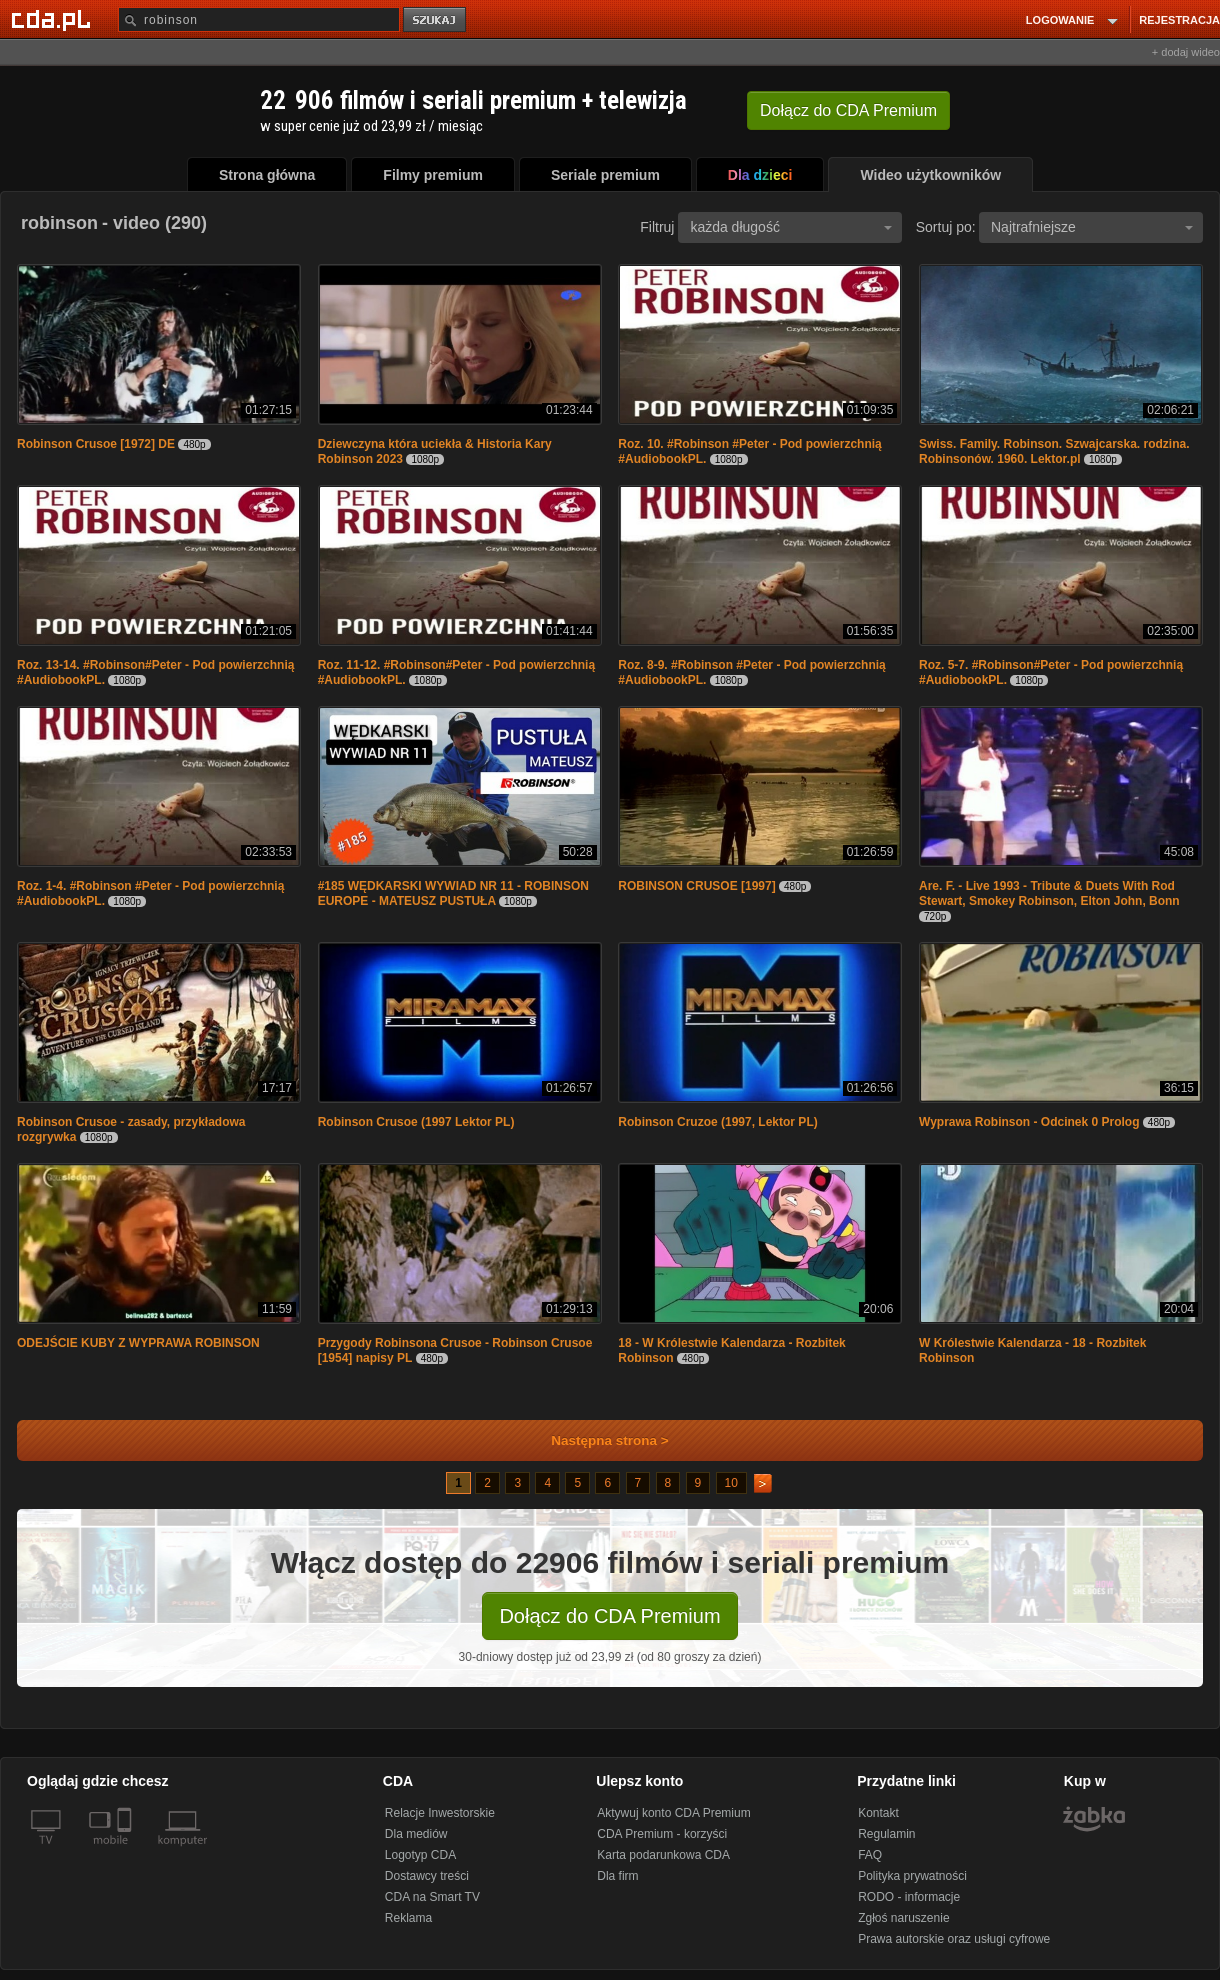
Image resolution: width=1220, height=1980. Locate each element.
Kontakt (878, 1813)
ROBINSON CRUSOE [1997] (696, 886)
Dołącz (848, 110)
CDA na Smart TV (432, 1897)
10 (731, 1483)
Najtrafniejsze (1092, 227)
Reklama (408, 1918)
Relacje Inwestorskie (440, 1813)
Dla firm (617, 1876)
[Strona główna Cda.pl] (54, 19)
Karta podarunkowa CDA (663, 1855)
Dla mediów (416, 1834)
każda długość (791, 227)
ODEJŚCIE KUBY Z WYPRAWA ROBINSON (138, 1343)
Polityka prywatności (912, 1876)
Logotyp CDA (420, 1855)
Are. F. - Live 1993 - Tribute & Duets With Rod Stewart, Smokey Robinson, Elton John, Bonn (1049, 893)
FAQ (870, 1855)
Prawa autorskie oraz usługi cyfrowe (954, 1939)
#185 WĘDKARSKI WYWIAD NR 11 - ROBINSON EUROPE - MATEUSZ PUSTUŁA (453, 893)
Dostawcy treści (427, 1876)
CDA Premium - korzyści (662, 1834)
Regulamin (886, 1834)
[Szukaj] (259, 19)
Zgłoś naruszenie (903, 1918)
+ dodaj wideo (1186, 52)
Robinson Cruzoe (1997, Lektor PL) (717, 1122)
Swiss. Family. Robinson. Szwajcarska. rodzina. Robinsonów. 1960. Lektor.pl (1054, 451)
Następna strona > (596, 1440)
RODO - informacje (909, 1897)
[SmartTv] (126, 1852)
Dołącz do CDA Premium (609, 1616)
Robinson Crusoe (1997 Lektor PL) (416, 1122)
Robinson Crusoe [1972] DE (96, 444)
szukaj (436, 20)
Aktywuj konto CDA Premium (673, 1813)
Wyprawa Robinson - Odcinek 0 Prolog (1029, 1122)
